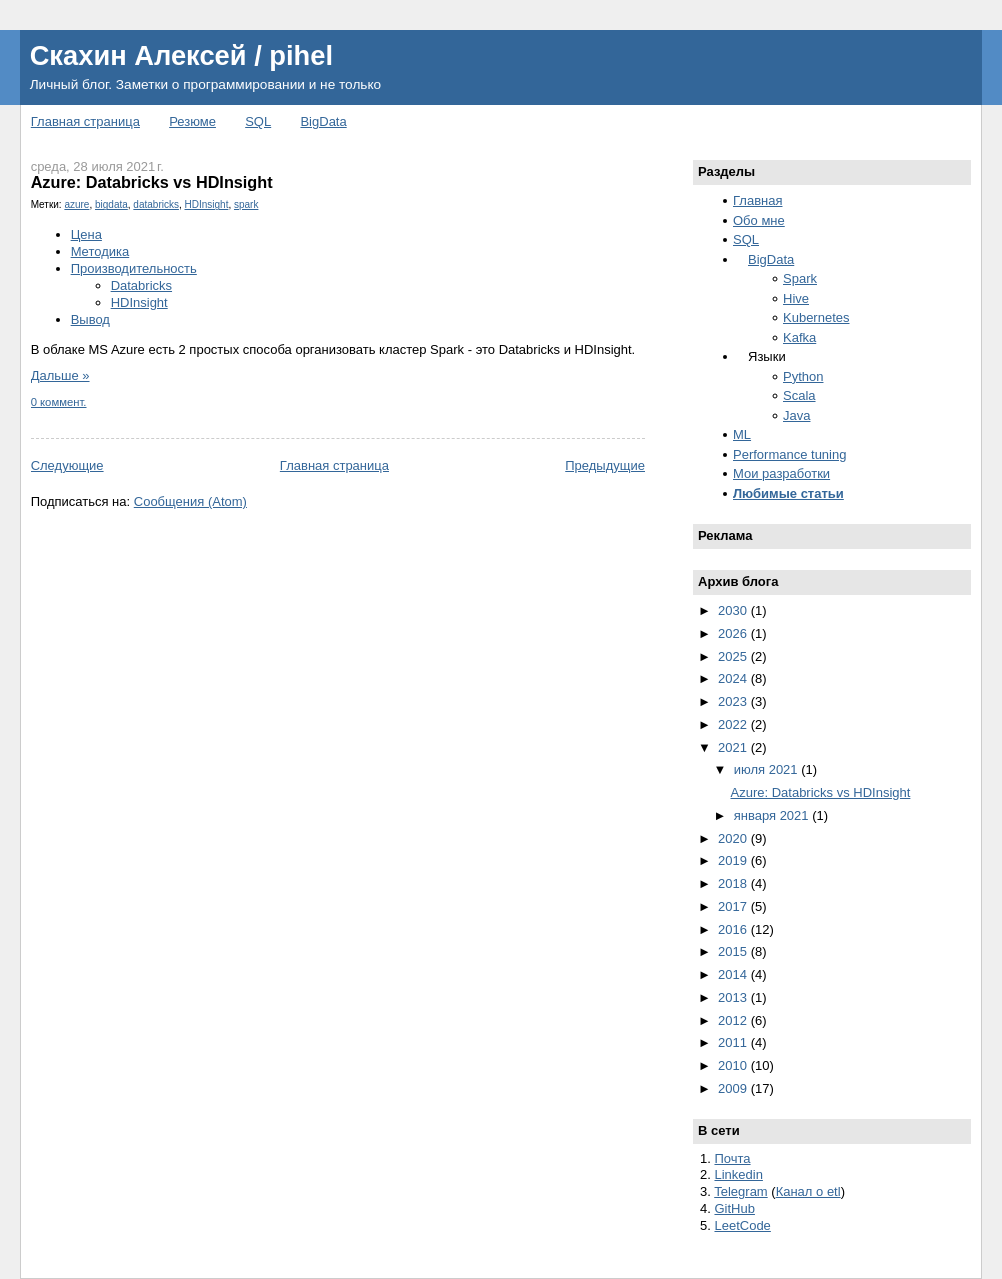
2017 (734, 906)
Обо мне (759, 220)
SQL (258, 121)
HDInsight (207, 204)
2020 (734, 838)
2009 (734, 1088)
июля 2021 (768, 769)
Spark (800, 278)
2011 (734, 1042)
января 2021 (773, 815)
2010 (734, 1065)
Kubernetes (816, 317)
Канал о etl (808, 1191)
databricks (156, 204)
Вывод (90, 319)
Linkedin (738, 1174)
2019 (734, 860)
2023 (734, 701)
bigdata (111, 204)
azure (76, 204)
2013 (734, 997)
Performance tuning (789, 454)
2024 (734, 678)
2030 (734, 610)
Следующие (67, 465)
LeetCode (742, 1225)
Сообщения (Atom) (190, 501)
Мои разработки (781, 473)
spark (246, 204)
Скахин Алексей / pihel (181, 55)
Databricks (141, 285)
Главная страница (85, 121)
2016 (734, 929)
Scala (799, 395)
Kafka (799, 337)
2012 (734, 1020)
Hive (796, 298)
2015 (734, 951)
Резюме (192, 121)
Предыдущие (605, 465)
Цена (86, 234)
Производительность (134, 268)
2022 (734, 724)
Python (803, 376)
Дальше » (60, 375)
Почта (732, 1158)
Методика (100, 251)
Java (796, 415)
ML (742, 434)
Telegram (740, 1191)
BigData (323, 121)
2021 (734, 747)
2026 (734, 633)
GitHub (734, 1208)
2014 (734, 974)
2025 (734, 656)
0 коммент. (59, 402)
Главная (757, 200)
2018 (734, 883)
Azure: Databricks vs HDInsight (152, 182)
